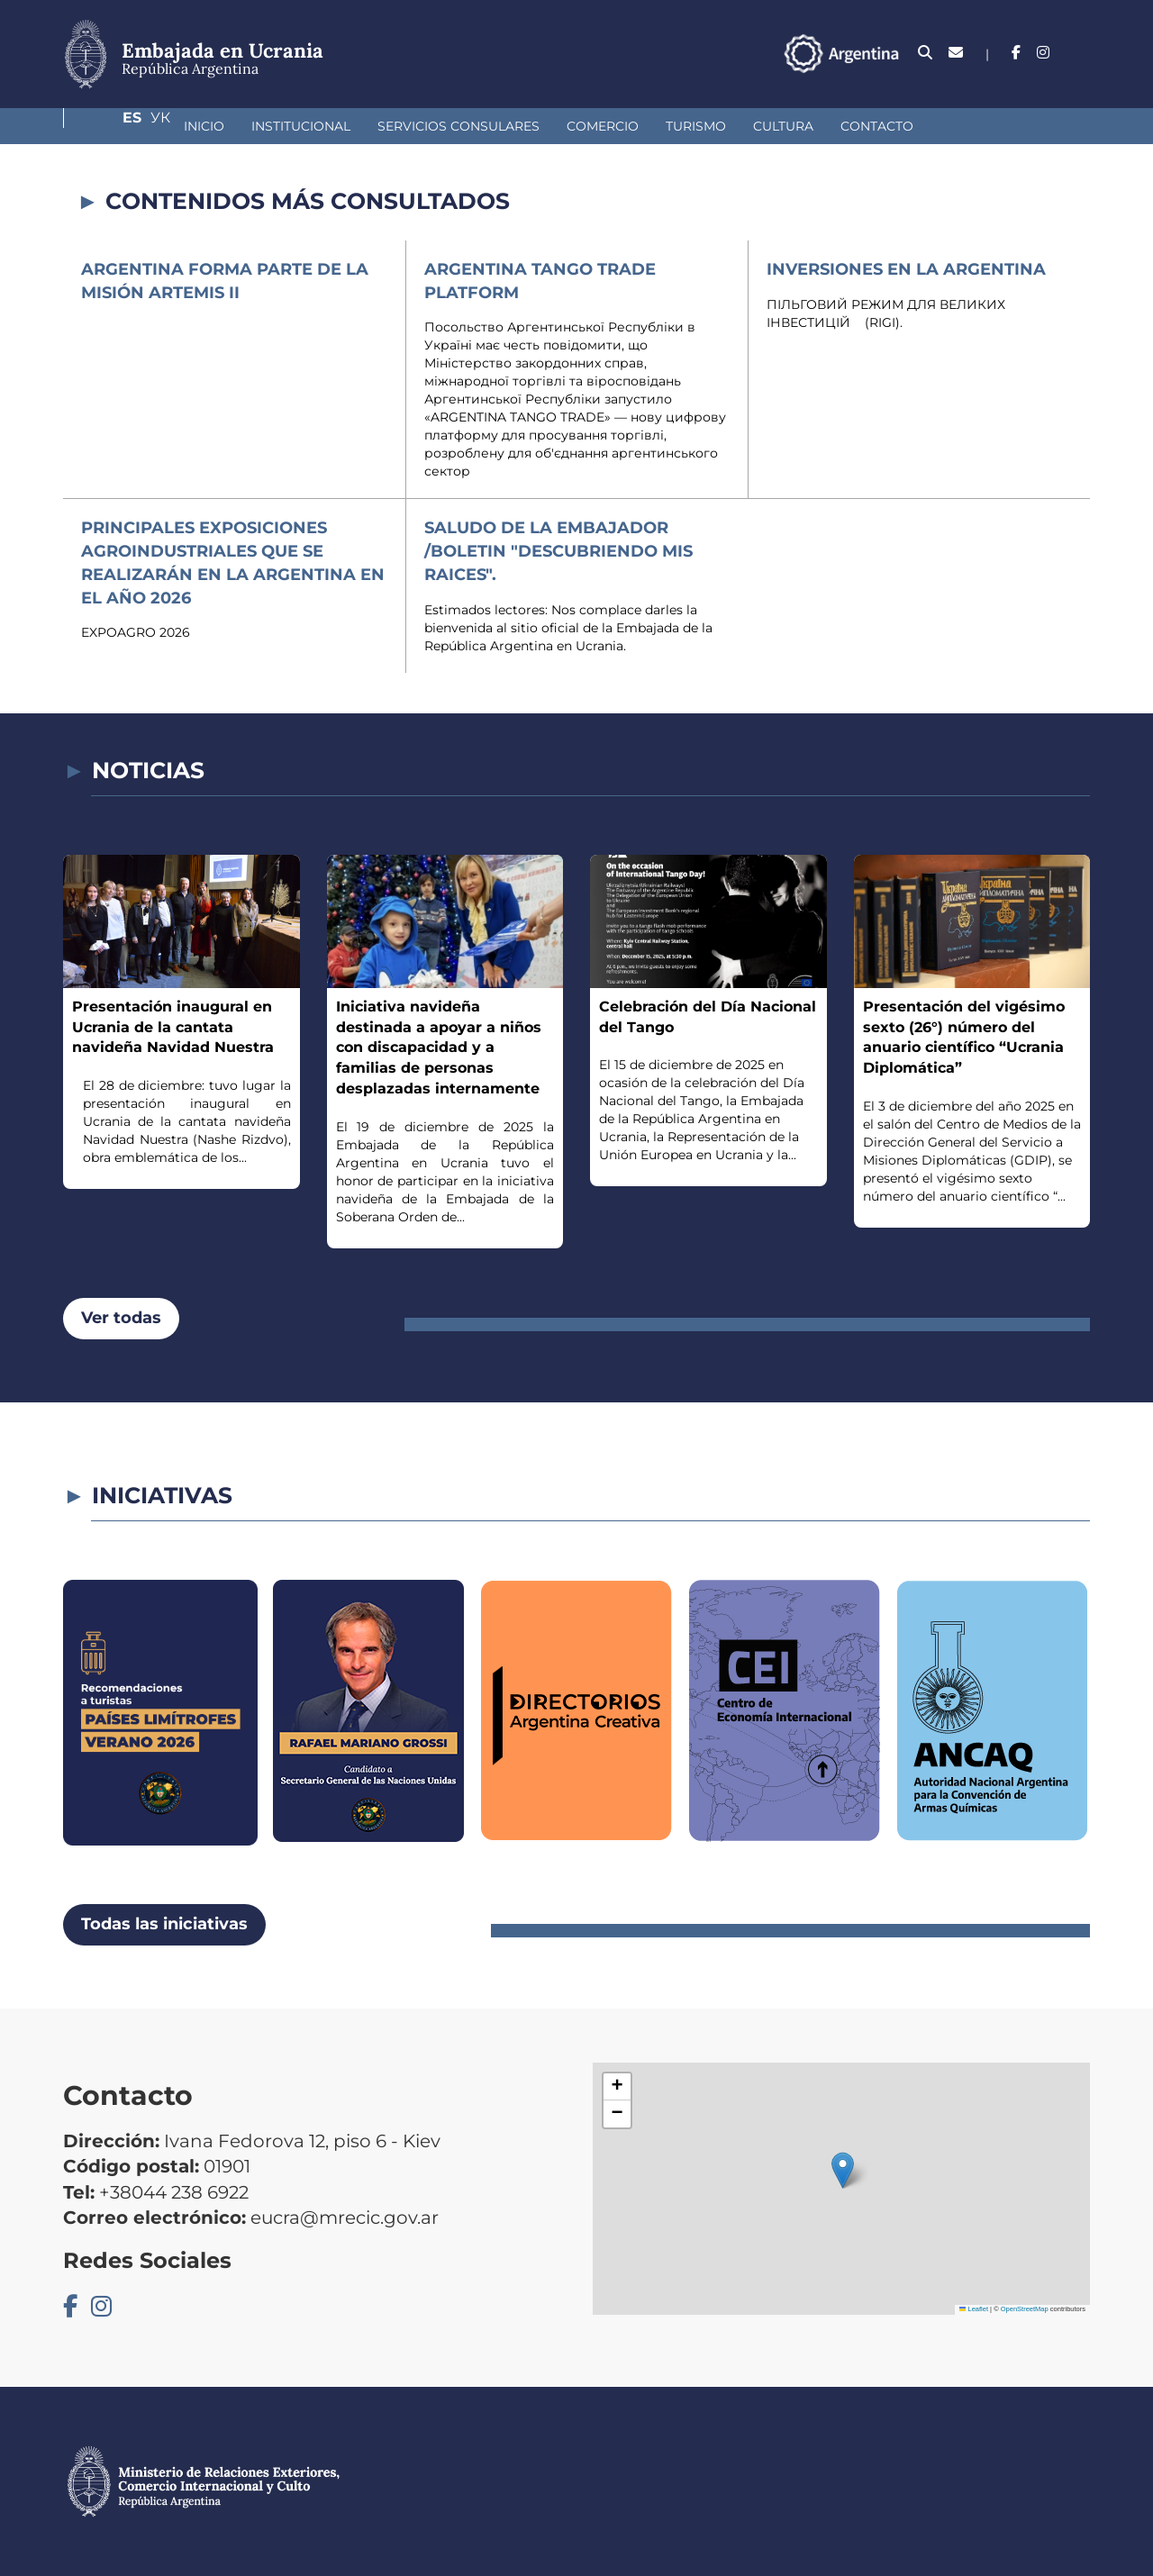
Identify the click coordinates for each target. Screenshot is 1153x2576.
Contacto (783, 126)
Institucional (207, 126)
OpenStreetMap (1025, 2309)
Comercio (509, 126)
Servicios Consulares (365, 126)
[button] (842, 2170)
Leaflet (973, 2309)
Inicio (110, 126)
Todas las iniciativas (164, 1924)
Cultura (689, 126)
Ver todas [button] (121, 1318)
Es (1044, 52)
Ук (1080, 52)
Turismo (602, 126)
